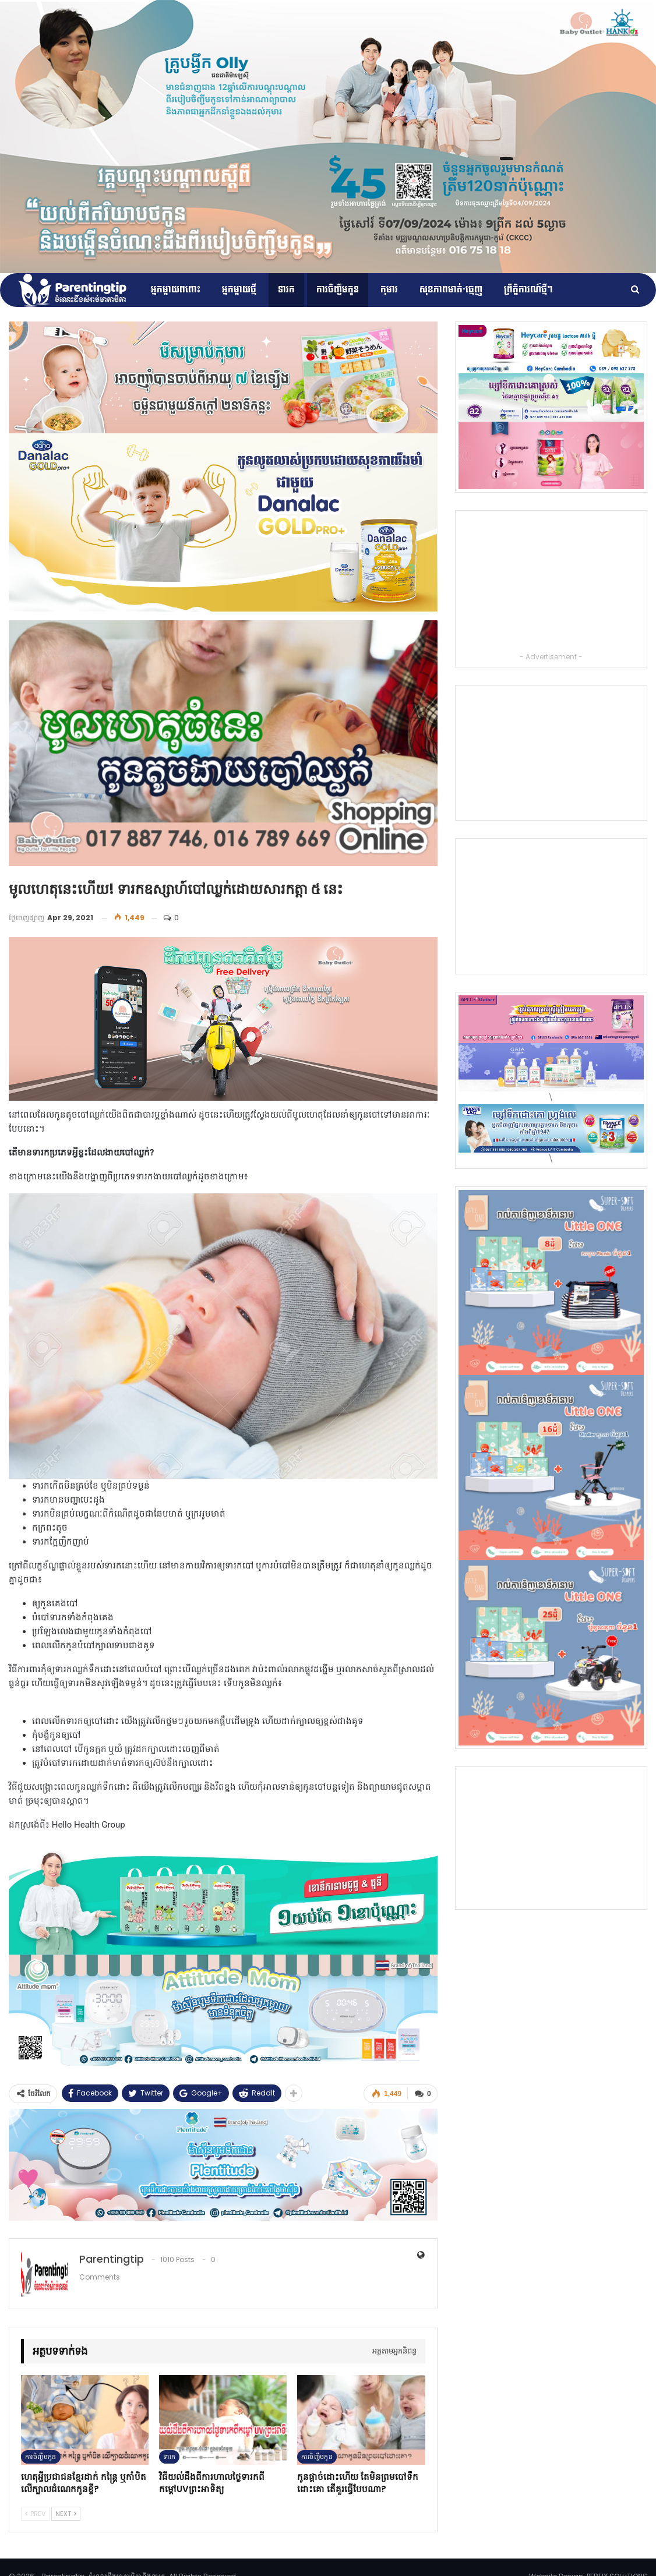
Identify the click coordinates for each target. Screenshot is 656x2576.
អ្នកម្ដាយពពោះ (175, 290)
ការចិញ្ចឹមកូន (337, 290)
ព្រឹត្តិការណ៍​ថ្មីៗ (528, 290)
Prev (35, 2513)
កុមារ (389, 290)
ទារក (286, 290)
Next (65, 2513)
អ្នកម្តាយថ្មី (239, 290)
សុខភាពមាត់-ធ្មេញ (450, 290)
